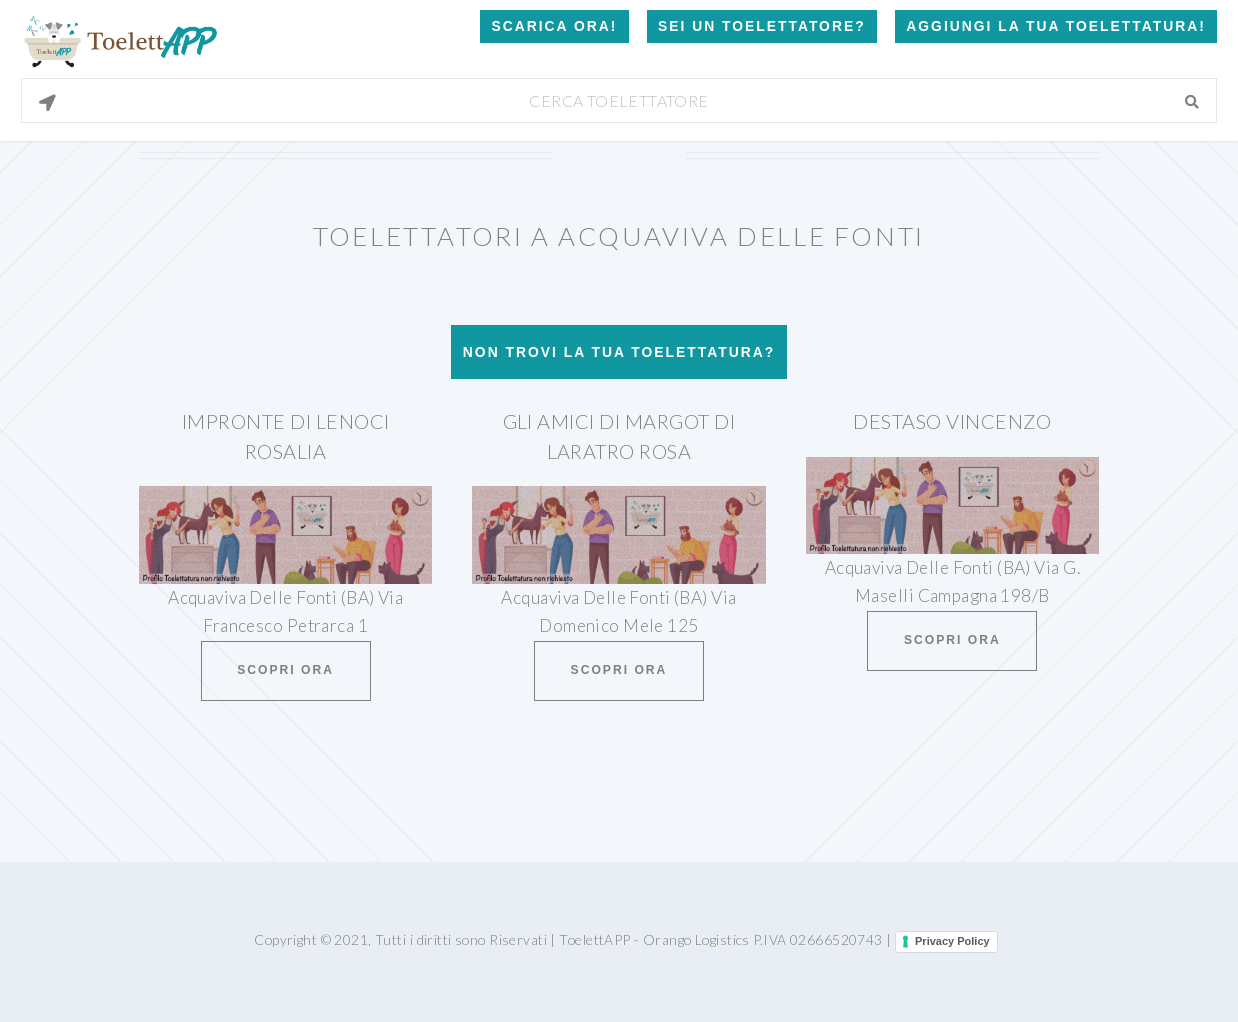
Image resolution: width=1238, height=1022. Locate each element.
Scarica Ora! (554, 26)
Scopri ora (285, 670)
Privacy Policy (952, 941)
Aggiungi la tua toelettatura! (1056, 26)
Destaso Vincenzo (952, 421)
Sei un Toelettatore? (762, 26)
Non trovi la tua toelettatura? (619, 352)
